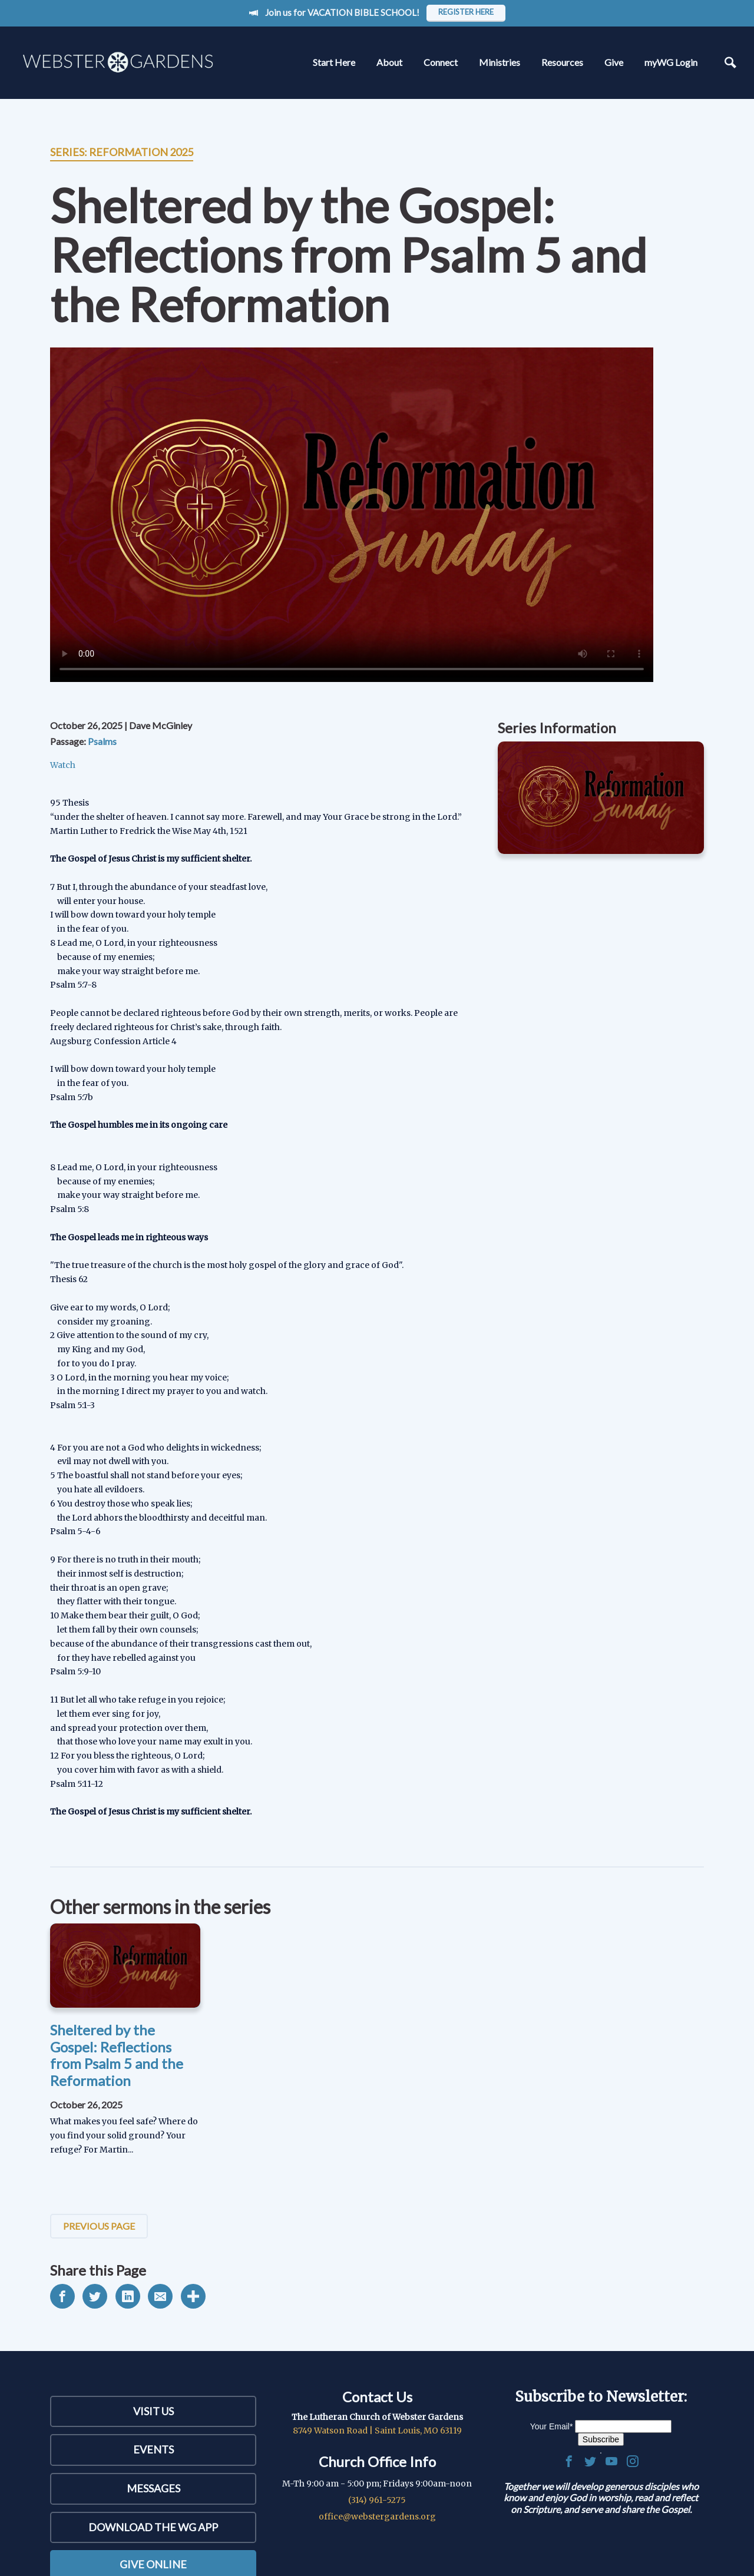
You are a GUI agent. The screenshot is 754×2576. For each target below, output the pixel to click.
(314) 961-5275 (377, 2500)
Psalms (102, 741)
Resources (562, 62)
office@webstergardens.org (377, 2516)
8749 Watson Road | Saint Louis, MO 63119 (377, 2430)
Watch (62, 765)
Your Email (551, 2426)
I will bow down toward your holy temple (133, 914)
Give (613, 62)
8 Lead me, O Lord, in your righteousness (133, 943)
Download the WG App (153, 2527)
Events (153, 2449)
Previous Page (99, 2225)
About (389, 62)
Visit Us (153, 2411)
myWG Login (670, 62)
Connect (441, 62)
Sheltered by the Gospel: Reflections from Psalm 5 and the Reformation (116, 2055)
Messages (153, 2488)
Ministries (499, 62)
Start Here (334, 62)
